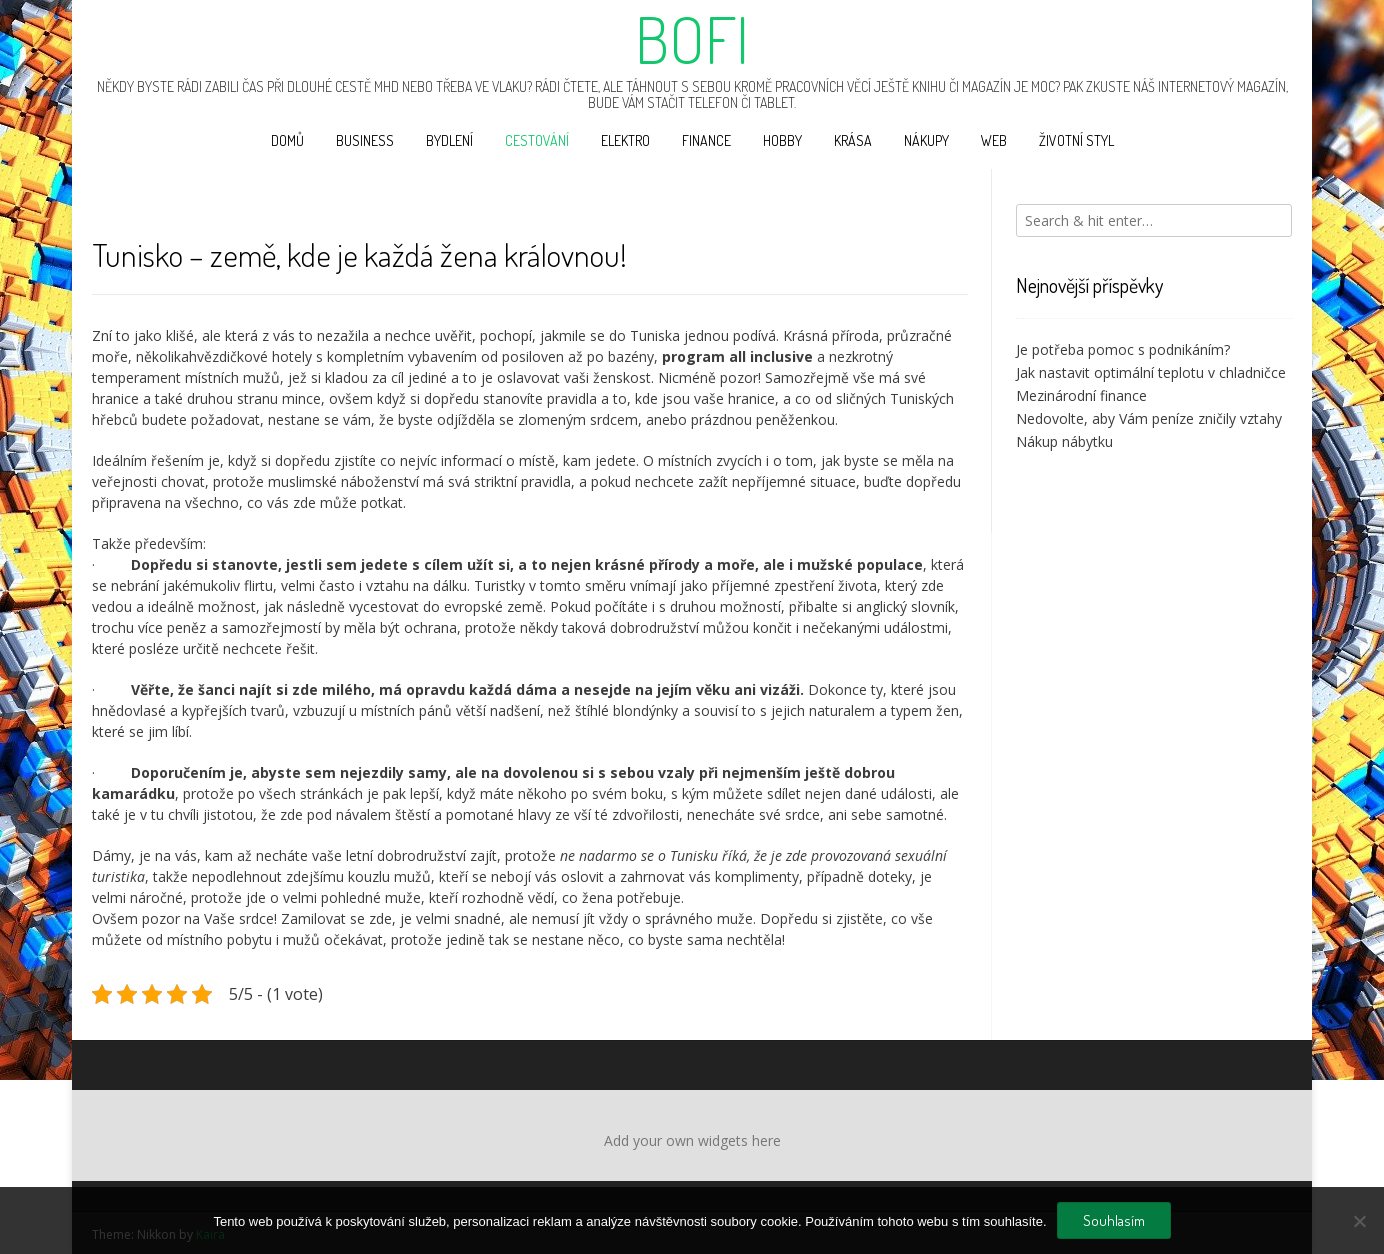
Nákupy (926, 140)
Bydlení (449, 140)
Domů (287, 140)
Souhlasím (1114, 1220)
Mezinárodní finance (1081, 395)
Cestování (537, 140)
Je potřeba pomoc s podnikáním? (1123, 349)
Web (994, 140)
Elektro (625, 140)
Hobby (782, 140)
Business (365, 140)
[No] (1359, 1221)
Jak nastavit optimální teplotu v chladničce (1151, 372)
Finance (706, 140)
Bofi (692, 39)
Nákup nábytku (1064, 441)
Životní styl (1076, 140)
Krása (853, 140)
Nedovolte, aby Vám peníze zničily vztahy (1149, 418)
